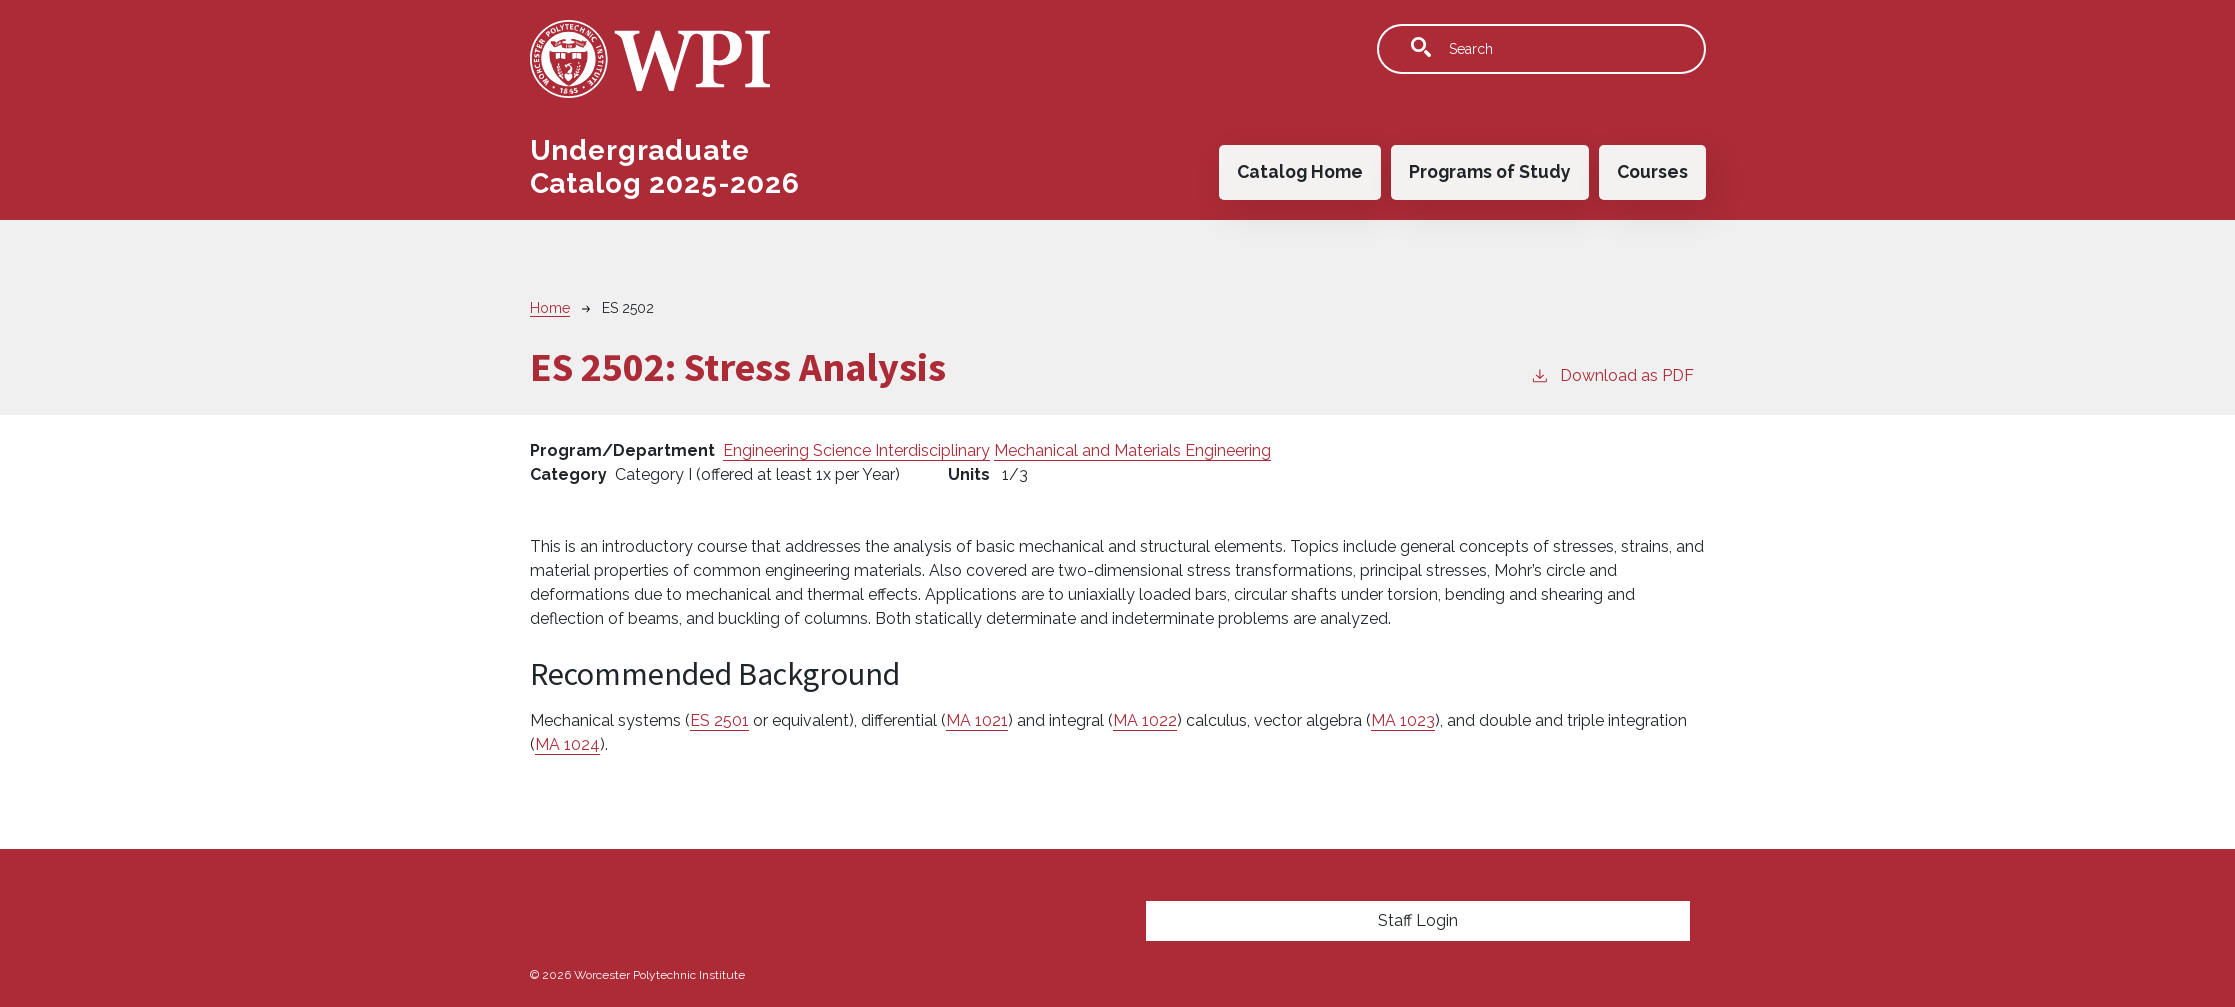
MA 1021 (977, 720)
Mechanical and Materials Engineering (1132, 450)
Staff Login (1418, 920)
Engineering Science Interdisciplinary (856, 450)
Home (550, 308)
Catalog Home (1300, 171)
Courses (1652, 171)
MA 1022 (1145, 720)
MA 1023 (1403, 720)
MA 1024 (567, 744)
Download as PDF (1612, 374)
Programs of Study (1490, 171)
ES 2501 (719, 720)
